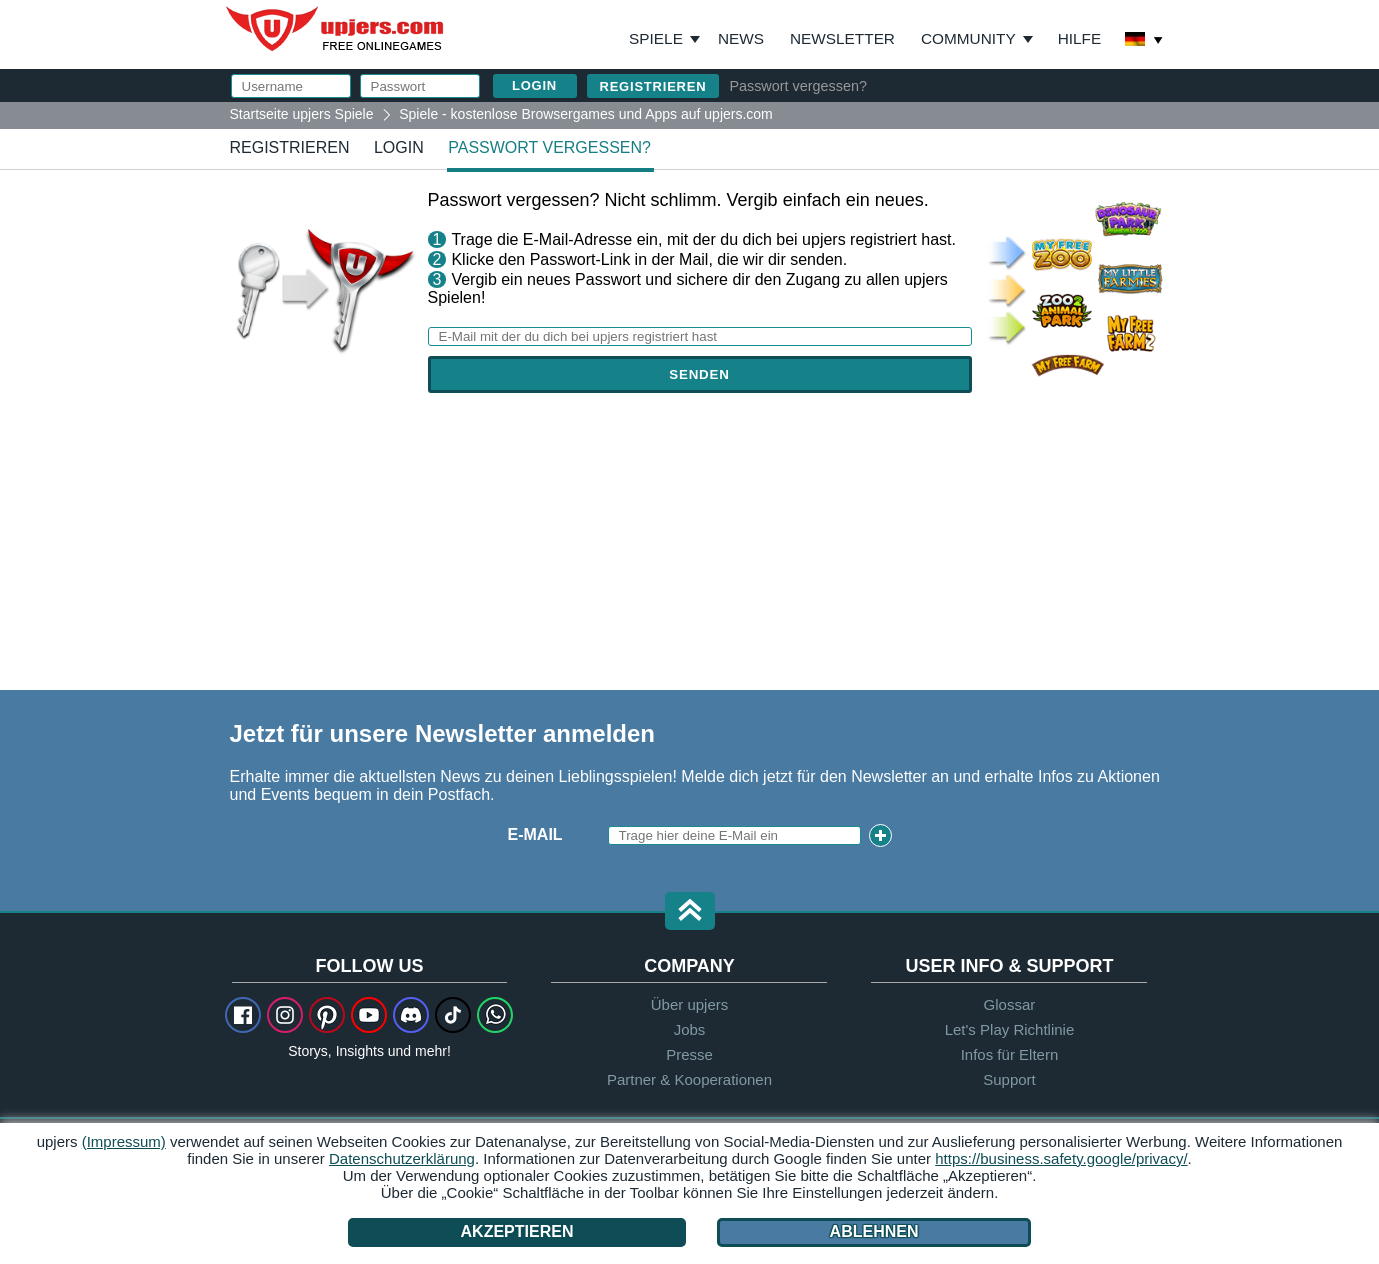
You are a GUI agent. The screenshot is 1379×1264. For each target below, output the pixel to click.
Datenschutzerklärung (402, 1158)
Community (968, 38)
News (741, 38)
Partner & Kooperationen (689, 1079)
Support (1009, 1079)
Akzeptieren (517, 1231)
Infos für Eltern (1010, 1054)
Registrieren (653, 86)
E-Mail (535, 834)
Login (399, 147)
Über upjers (690, 1004)
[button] (690, 912)
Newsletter (842, 38)
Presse (689, 1054)
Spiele (664, 39)
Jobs (690, 1029)
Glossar (1010, 1004)
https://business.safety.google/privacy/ (1061, 1158)
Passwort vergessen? (798, 86)
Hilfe (1080, 38)
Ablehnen (873, 1231)
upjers (336, 29)
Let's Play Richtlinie (1010, 1029)
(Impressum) (124, 1141)
